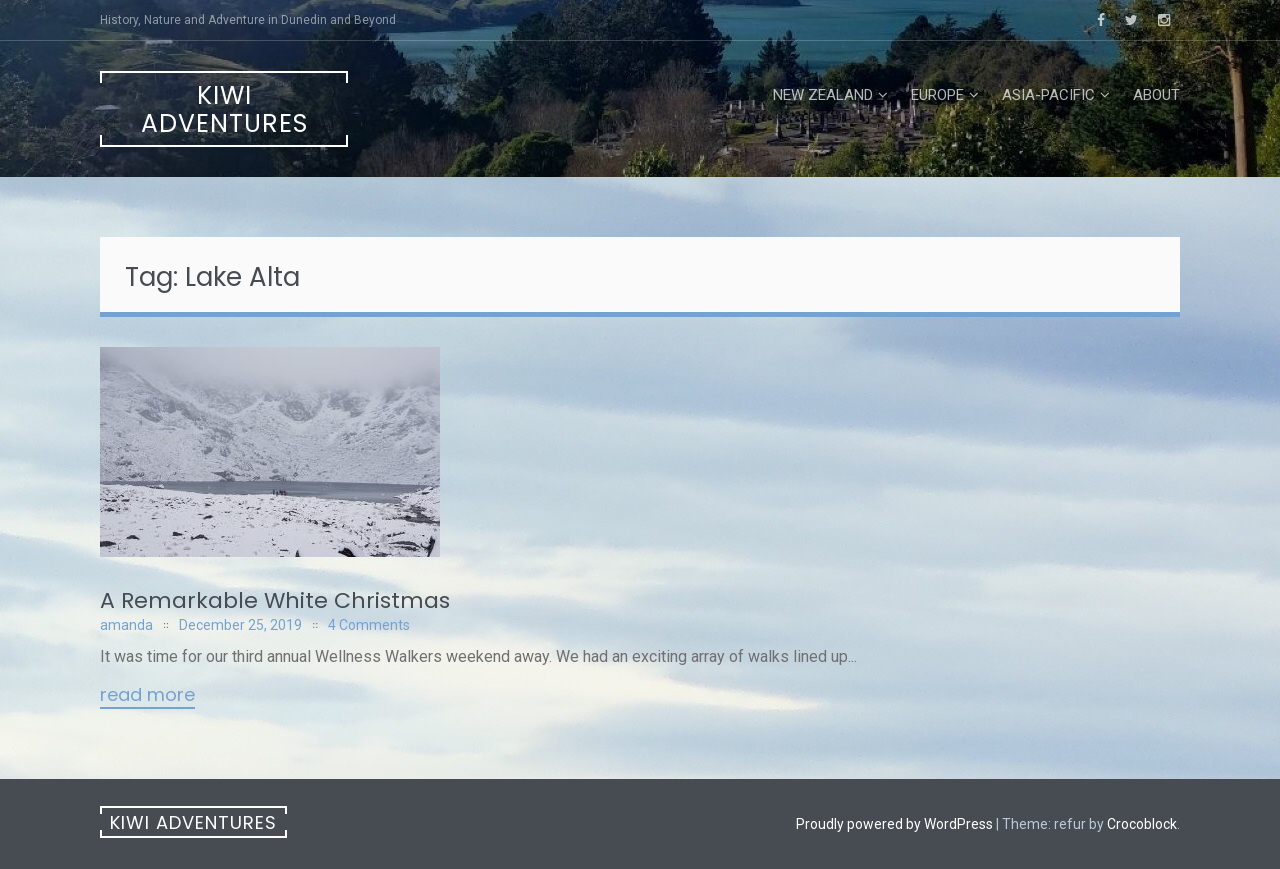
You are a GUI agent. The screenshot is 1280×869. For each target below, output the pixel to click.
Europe (937, 95)
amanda (126, 625)
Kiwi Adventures (224, 109)
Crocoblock (1142, 824)
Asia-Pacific (1048, 95)
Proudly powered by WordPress (894, 824)
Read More (147, 696)
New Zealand (823, 95)
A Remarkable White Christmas (275, 600)
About (1156, 95)
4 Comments (369, 625)
